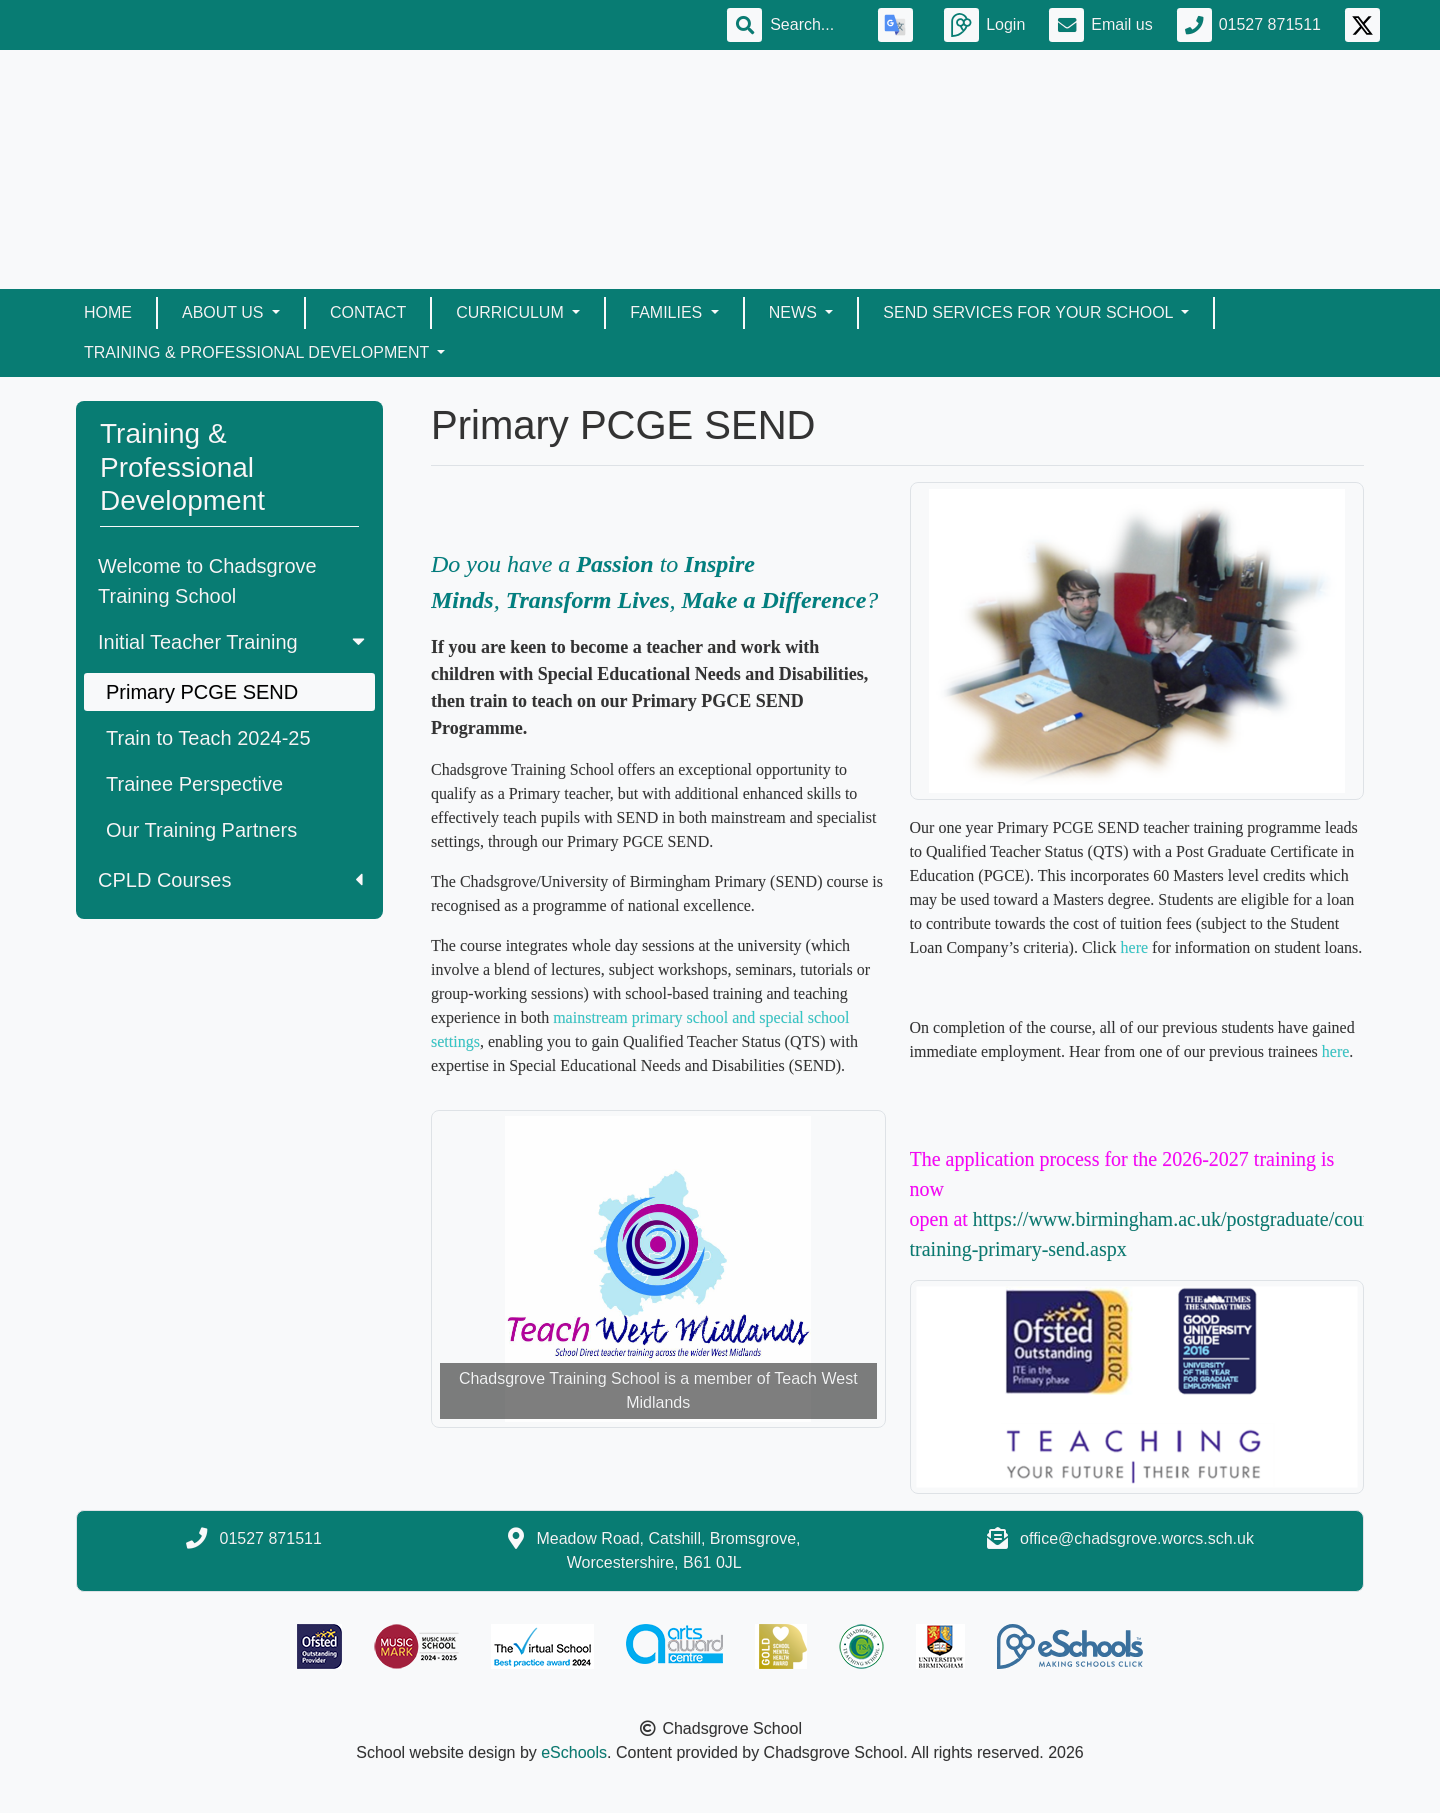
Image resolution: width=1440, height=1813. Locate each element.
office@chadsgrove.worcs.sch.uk (1137, 1538)
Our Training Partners (201, 830)
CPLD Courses (230, 880)
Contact (368, 312)
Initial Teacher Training (233, 642)
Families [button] (668, 312)
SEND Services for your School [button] (1030, 312)
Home (108, 312)
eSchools (574, 1752)
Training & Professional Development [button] (258, 352)
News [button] (795, 312)
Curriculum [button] (512, 312)
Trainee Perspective (194, 784)
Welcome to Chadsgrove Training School (207, 581)
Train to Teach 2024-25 (208, 738)
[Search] (812, 25)
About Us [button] (225, 312)
